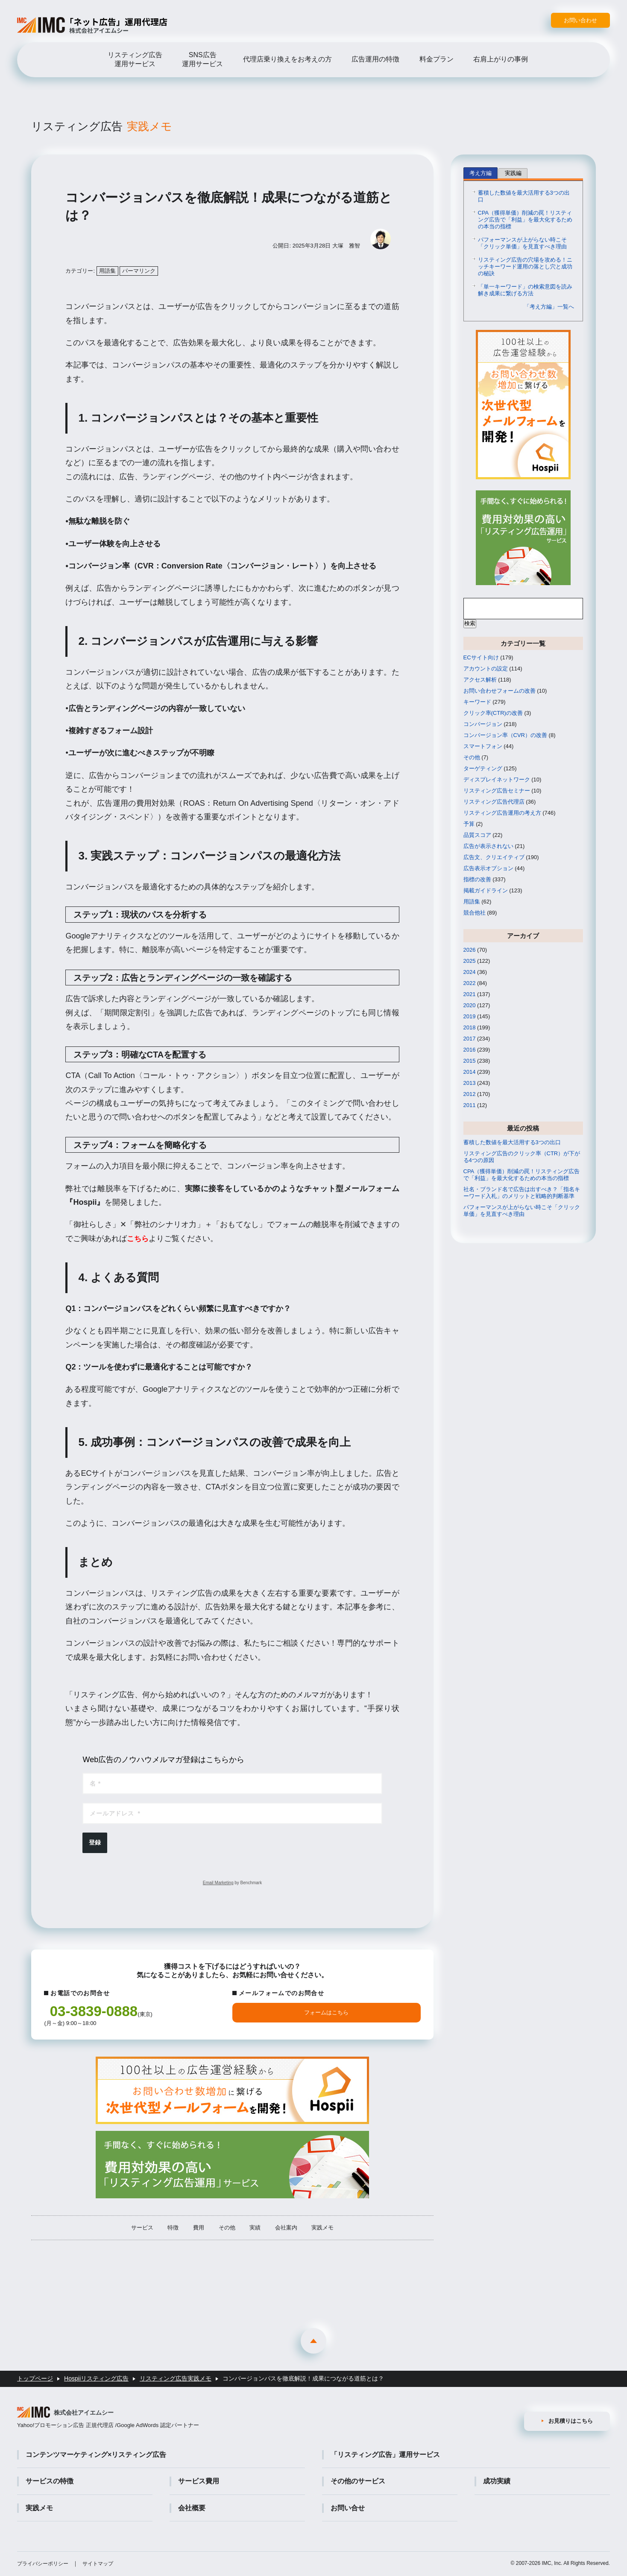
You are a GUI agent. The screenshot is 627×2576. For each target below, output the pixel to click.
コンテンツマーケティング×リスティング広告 (96, 2455)
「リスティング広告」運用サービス (385, 2455)
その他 (227, 2232)
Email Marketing (218, 1884)
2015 (469, 1062)
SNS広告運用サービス (202, 59)
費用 (198, 2232)
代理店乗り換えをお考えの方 (287, 59)
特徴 (173, 2232)
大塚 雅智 (346, 247)
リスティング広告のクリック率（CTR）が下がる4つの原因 (521, 1158)
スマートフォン (482, 747)
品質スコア (477, 836)
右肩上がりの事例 (500, 59)
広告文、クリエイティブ (493, 858)
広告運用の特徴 (375, 59)
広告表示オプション (488, 869)
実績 (255, 2232)
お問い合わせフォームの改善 (499, 692)
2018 (469, 1029)
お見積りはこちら (570, 2419)
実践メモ (322, 2232)
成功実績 (496, 2481)
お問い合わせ (580, 20)
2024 (469, 973)
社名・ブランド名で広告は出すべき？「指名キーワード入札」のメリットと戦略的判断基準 (521, 1194)
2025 (469, 962)
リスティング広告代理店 (493, 803)
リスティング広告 (106, 127)
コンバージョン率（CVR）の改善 (505, 736)
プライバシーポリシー (42, 2564)
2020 (469, 1006)
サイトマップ (97, 2564)
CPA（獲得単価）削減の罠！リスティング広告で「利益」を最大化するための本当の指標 (525, 221)
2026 (469, 951)
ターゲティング (482, 769)
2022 (469, 984)
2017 (469, 1040)
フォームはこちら (326, 2014)
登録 (95, 1843)
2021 (469, 995)
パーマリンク (138, 272)
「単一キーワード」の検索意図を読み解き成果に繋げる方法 (525, 291)
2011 (469, 1106)
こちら (138, 1240)
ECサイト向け (481, 659)
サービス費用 (198, 2481)
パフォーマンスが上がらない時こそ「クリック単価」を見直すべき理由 (522, 244)
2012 (469, 1095)
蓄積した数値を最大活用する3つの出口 (524, 197)
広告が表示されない (488, 847)
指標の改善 (477, 880)
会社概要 (191, 2508)
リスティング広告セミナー (496, 792)
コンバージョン (482, 725)
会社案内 (286, 2232)
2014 (469, 1073)
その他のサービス (358, 2481)
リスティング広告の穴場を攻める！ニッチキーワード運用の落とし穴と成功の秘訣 (525, 268)
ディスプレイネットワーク (496, 781)
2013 (469, 1084)
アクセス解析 (480, 681)
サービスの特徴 (49, 2481)
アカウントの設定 (485, 670)
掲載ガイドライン (485, 892)
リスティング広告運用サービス (135, 59)
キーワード (477, 703)
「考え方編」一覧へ (549, 308)
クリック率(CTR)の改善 (493, 714)
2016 (469, 1051)
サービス (142, 2232)
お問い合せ (348, 2508)
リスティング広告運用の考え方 (502, 814)
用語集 (107, 272)
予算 (469, 825)
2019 (469, 1017)
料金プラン (436, 59)
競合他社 (474, 914)
